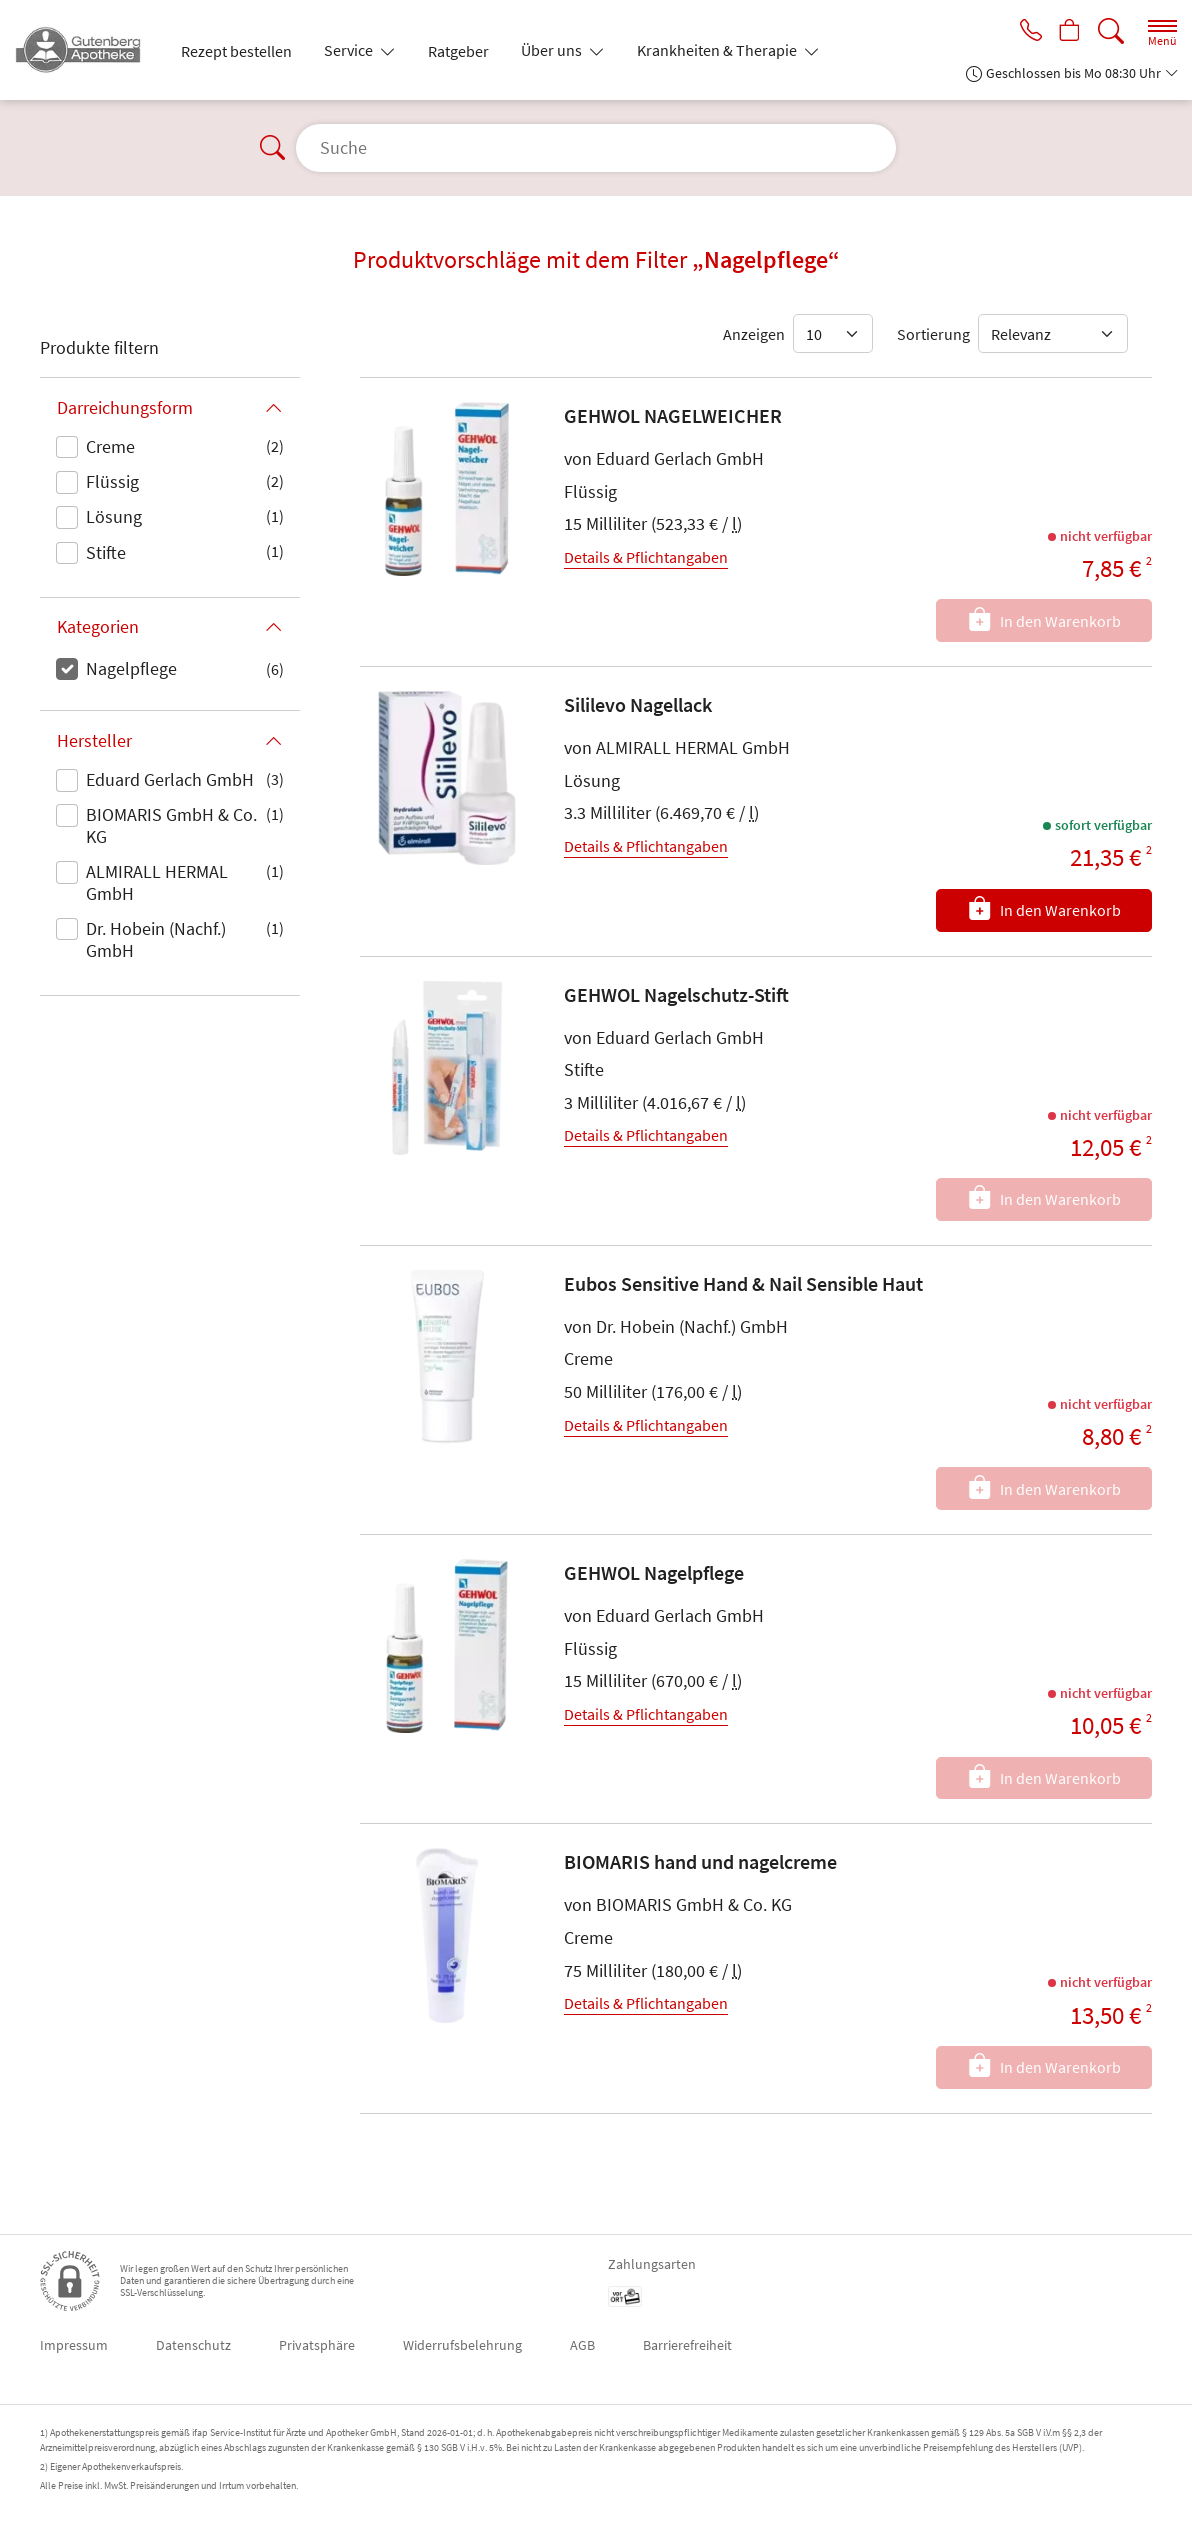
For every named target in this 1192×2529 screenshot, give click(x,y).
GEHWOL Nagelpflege (654, 1572)
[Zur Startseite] (86, 50)
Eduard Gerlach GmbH (170, 779)
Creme (110, 446)
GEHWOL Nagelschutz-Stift (676, 994)
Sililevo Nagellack (638, 704)
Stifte (106, 552)
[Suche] (1111, 31)
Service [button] (350, 50)
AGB (582, 2345)
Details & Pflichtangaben (646, 557)
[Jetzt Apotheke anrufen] (1024, 32)
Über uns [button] (553, 50)
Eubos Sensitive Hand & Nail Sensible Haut (743, 1283)
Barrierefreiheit (687, 2345)
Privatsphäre (317, 2345)
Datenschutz (193, 2345)
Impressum (74, 2345)
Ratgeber (458, 51)
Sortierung (933, 334)
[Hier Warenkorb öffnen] (1067, 32)
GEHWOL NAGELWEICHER (673, 415)
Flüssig (112, 481)
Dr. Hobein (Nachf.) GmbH (156, 939)
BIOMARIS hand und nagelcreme (700, 1861)
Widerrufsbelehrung (462, 2345)
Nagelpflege (131, 668)
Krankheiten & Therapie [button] (718, 50)
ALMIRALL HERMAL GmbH (157, 882)
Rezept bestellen (236, 51)
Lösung (114, 516)
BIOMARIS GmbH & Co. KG (171, 825)
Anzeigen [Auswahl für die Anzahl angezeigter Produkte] (754, 334)
